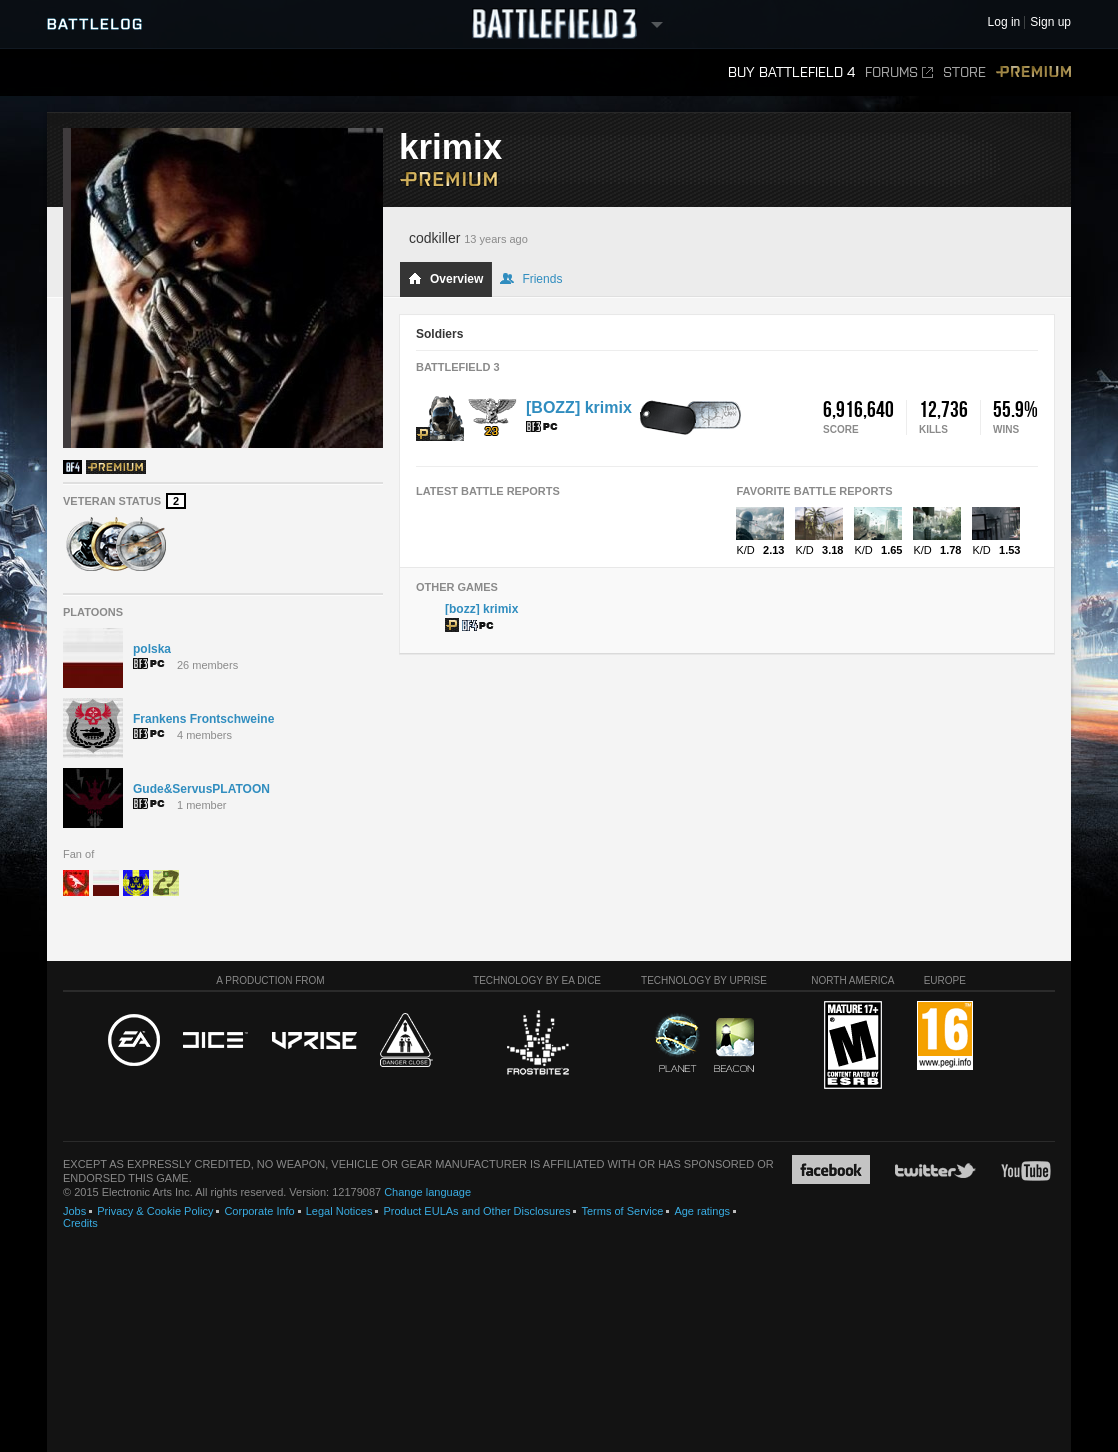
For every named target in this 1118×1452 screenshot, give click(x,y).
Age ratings (702, 1211)
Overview (445, 279)
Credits (80, 1223)
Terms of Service (622, 1211)
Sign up (1050, 22)
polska (152, 649)
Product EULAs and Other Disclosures (476, 1211)
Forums (899, 72)
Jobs (74, 1211)
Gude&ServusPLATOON (201, 789)
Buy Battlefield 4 (791, 72)
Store (964, 72)
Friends (531, 279)
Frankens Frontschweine (203, 719)
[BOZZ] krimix (579, 407)
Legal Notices (339, 1211)
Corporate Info (259, 1211)
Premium (1033, 72)
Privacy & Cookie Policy (155, 1211)
